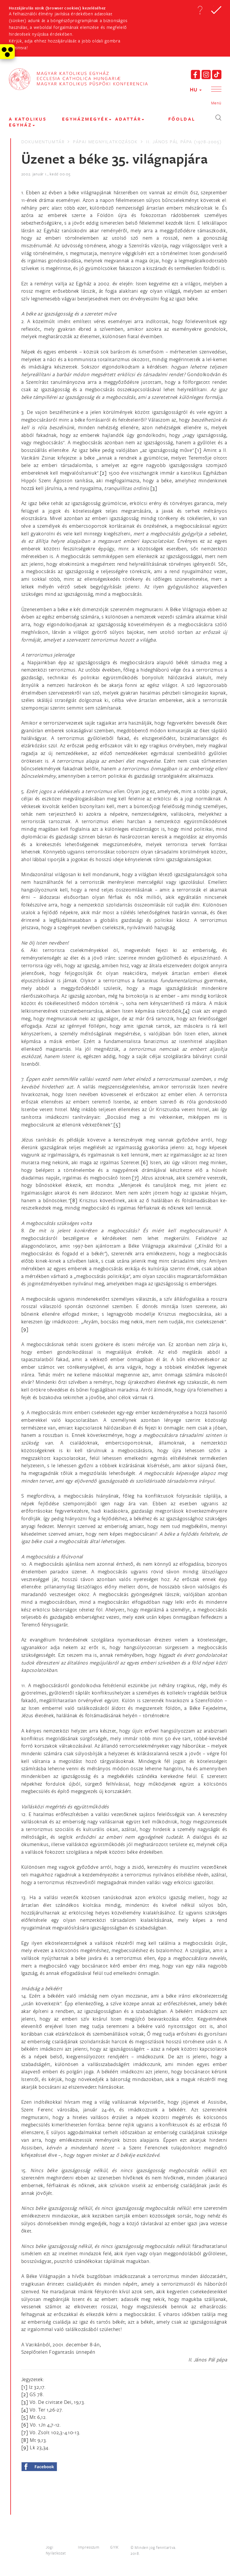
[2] (103, 472)
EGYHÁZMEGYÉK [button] (86, 119)
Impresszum (88, 2547)
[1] (198, 450)
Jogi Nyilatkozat (56, 2550)
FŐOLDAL (181, 119)
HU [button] (196, 89)
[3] (153, 488)
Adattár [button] (129, 119)
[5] (116, 1124)
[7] (135, 1177)
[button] (200, 10)
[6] (144, 1162)
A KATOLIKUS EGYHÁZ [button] (28, 122)
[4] (186, 1010)
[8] (73, 1200)
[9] (25, 1329)
